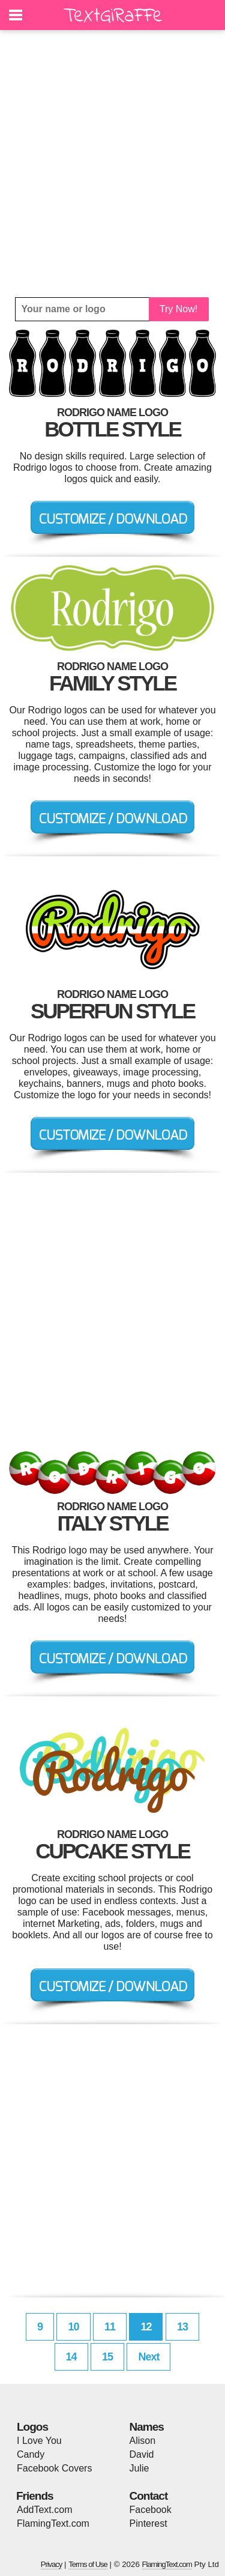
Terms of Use (87, 2564)
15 (107, 2357)
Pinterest (148, 2523)
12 (145, 2327)
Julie (139, 2468)
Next (148, 2357)
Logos (32, 2426)
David (142, 2454)
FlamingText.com (53, 2523)
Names (147, 2426)
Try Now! (178, 309)
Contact (149, 2496)
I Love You (39, 2440)
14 (71, 2357)
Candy (30, 2454)
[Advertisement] (112, 163)
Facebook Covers (54, 2468)
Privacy (51, 2564)
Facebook (151, 2510)
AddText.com (44, 2510)
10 (73, 2327)
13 (182, 2327)
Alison (143, 2440)
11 (109, 2327)
